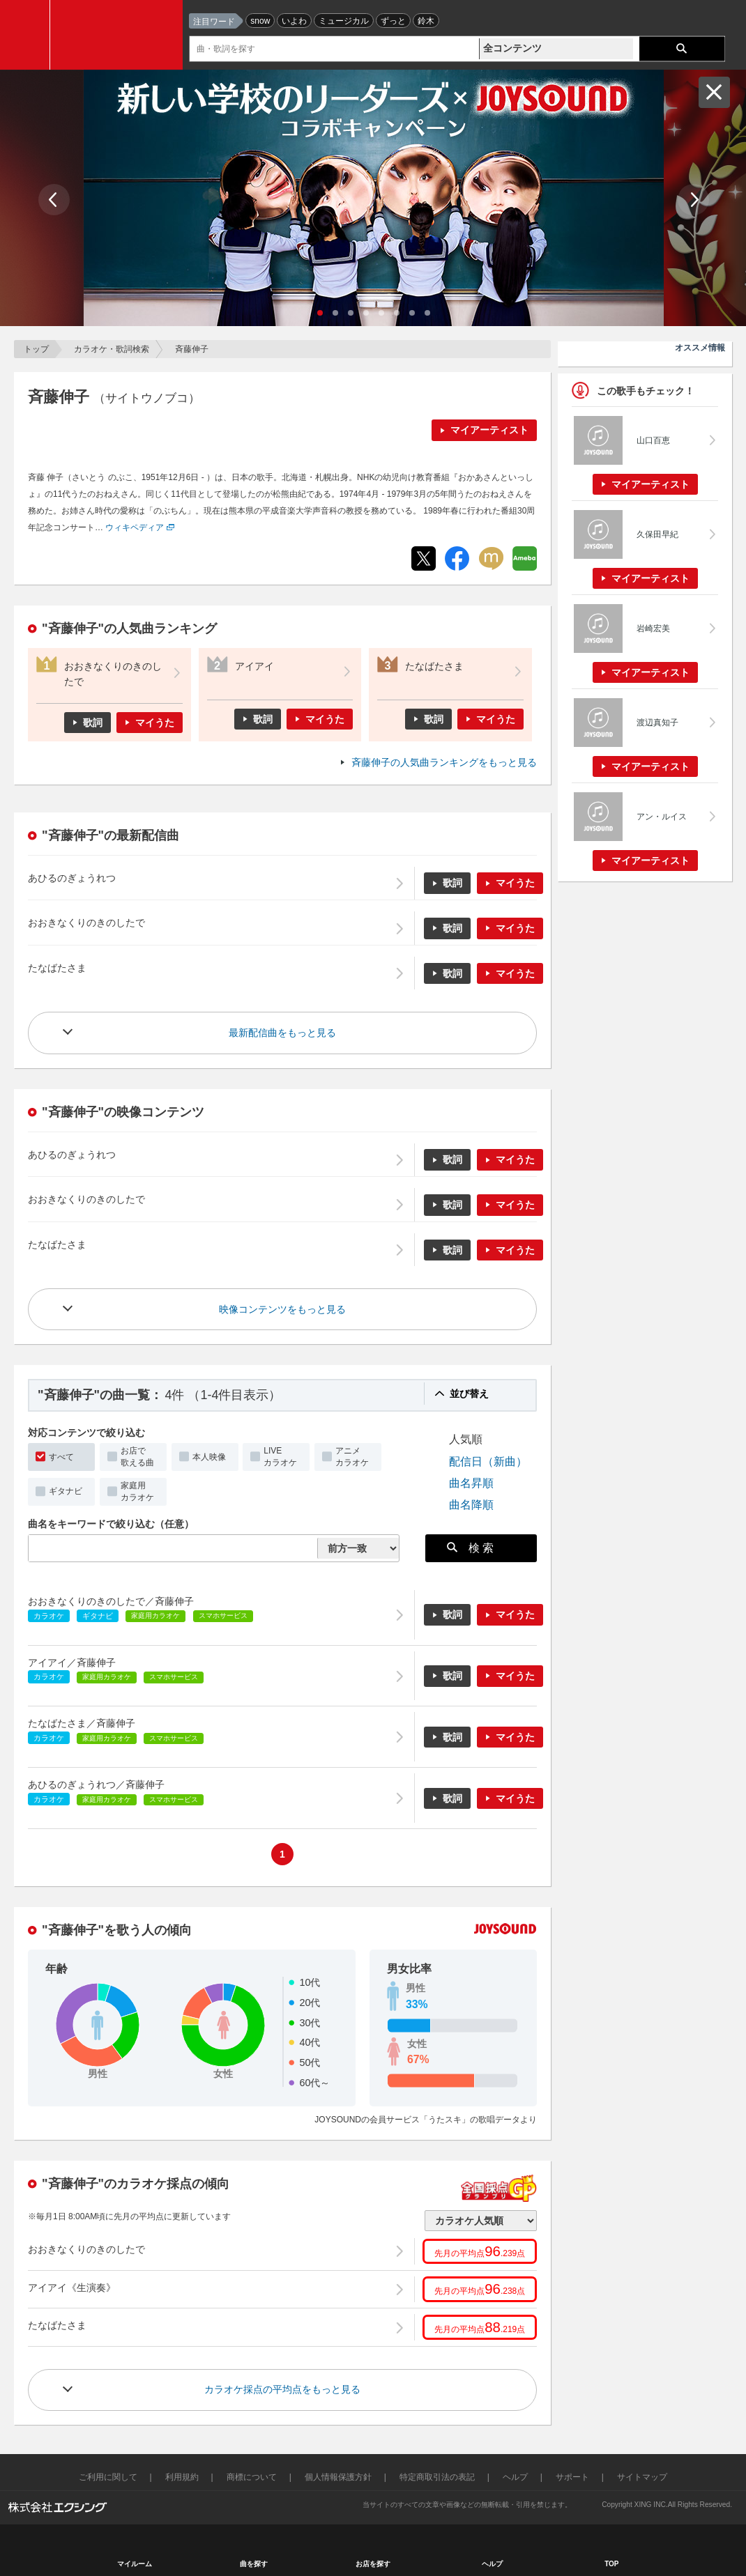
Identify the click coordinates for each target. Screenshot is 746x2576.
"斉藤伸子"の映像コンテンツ (123, 1112)
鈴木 (426, 21)
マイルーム (134, 2564)
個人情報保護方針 (338, 2477)
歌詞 (92, 722)
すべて (61, 1457)
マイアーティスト (489, 429)
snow (260, 21)
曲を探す (254, 2564)
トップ (36, 349)
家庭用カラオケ (137, 1491)
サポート (572, 2477)
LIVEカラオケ (280, 1456)
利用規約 (182, 2477)
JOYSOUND (120, 35)
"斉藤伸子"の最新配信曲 (110, 835)
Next (693, 199)
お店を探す (373, 2564)
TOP (611, 2564)
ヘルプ (515, 2477)
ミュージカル (344, 21)
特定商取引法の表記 (437, 2477)
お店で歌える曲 (137, 1456)
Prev (54, 199)
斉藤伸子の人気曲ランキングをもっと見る (444, 762)
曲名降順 (471, 1504)
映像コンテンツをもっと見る (282, 1309)
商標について (252, 2477)
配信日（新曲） (488, 1461)
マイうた (154, 722)
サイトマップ (642, 2477)
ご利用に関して (108, 2477)
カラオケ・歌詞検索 (111, 349)
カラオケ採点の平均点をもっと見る (282, 2389)
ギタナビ (65, 1491)
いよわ (294, 21)
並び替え (469, 1393)
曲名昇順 (471, 1482)
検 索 (470, 1547)
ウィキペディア (134, 527)
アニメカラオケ (352, 1456)
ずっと (393, 21)
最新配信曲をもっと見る (282, 1032)
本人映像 (209, 1457)
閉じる (714, 92)
